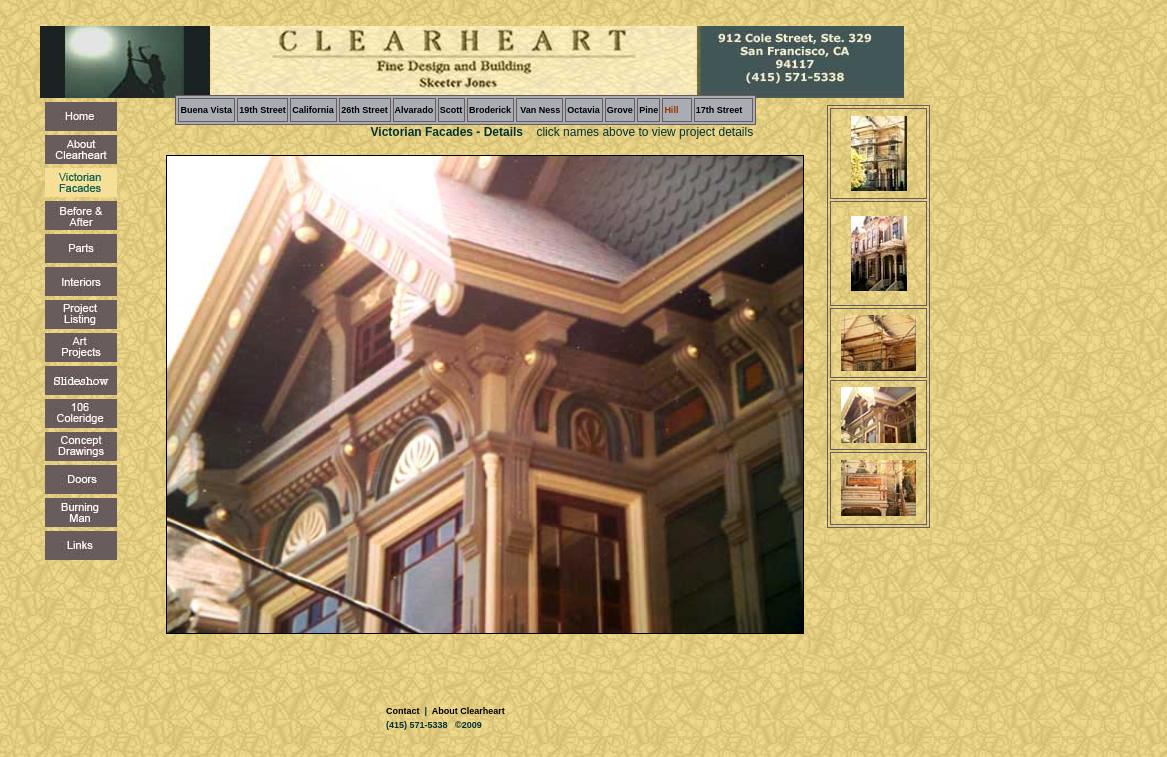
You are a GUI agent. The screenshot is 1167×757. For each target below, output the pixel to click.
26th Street (364, 110)
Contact (404, 711)
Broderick (490, 110)
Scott (451, 110)
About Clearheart (467, 711)
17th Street (719, 110)
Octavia (583, 110)
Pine (648, 110)
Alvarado (414, 110)
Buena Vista (206, 110)
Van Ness (539, 110)
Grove (620, 110)
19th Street (262, 110)
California (313, 110)
